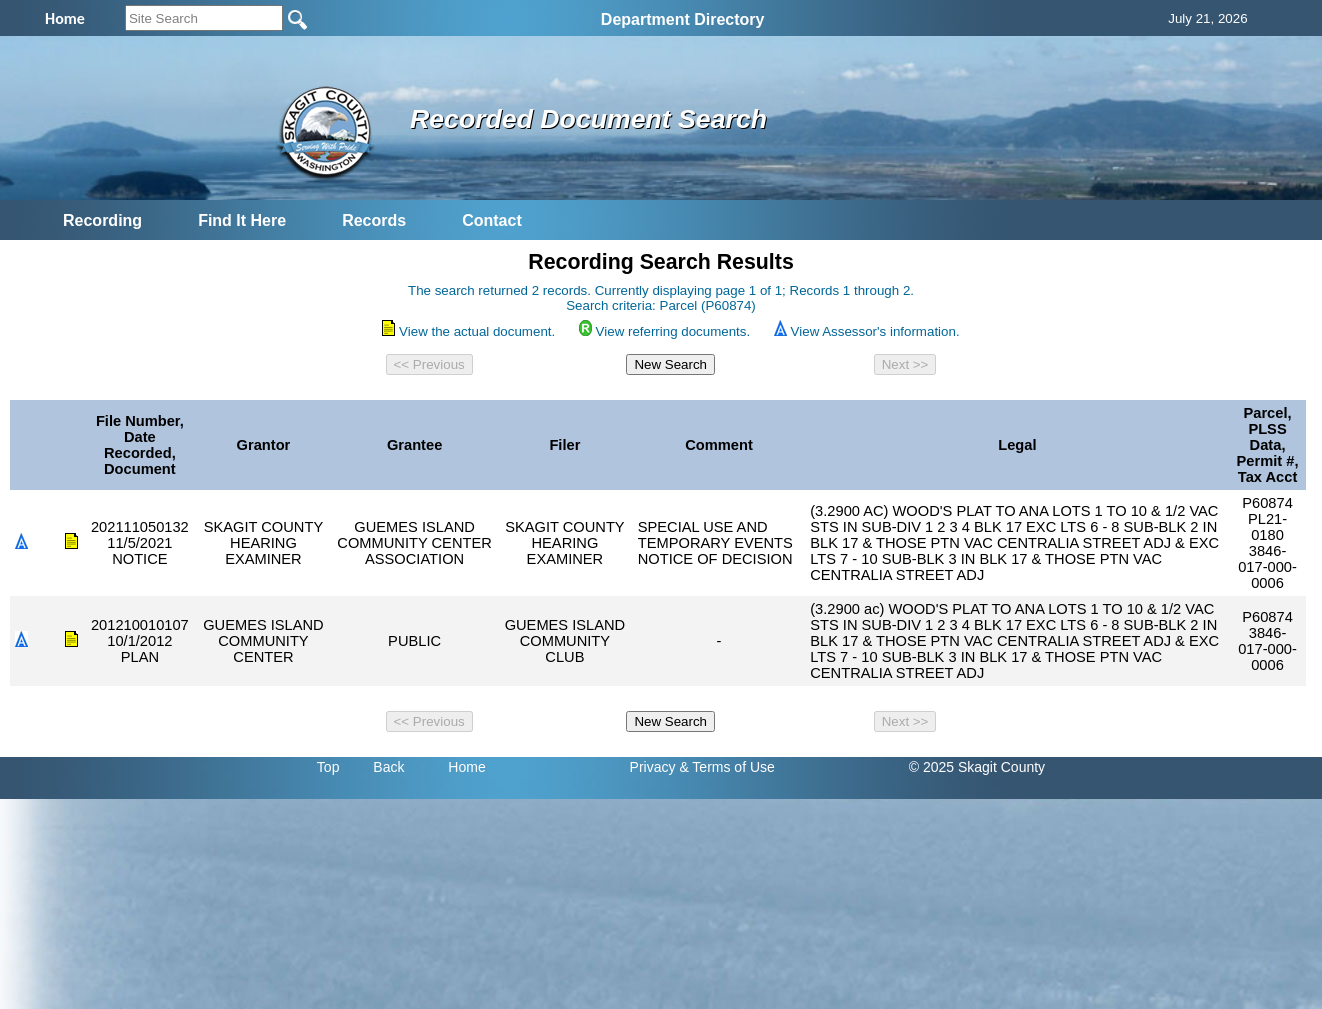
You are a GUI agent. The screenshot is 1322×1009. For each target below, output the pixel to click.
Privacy (653, 767)
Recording (102, 220)
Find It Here (242, 220)
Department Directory (683, 19)
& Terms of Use (726, 767)
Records (374, 220)
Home (466, 767)
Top (328, 767)
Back (388, 767)
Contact (492, 220)
